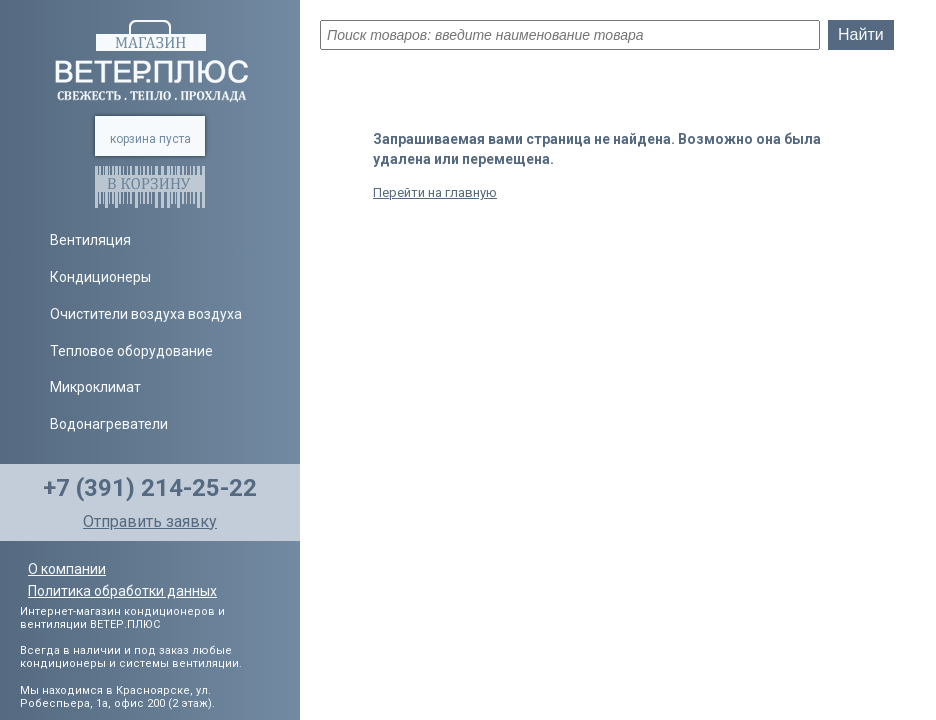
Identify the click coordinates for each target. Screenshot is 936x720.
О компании (67, 569)
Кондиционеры (100, 277)
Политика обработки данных (122, 591)
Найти (861, 34)
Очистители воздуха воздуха (146, 314)
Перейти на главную (435, 192)
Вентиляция (90, 240)
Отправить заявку (150, 521)
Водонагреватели (109, 424)
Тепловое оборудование (131, 351)
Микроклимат (95, 387)
